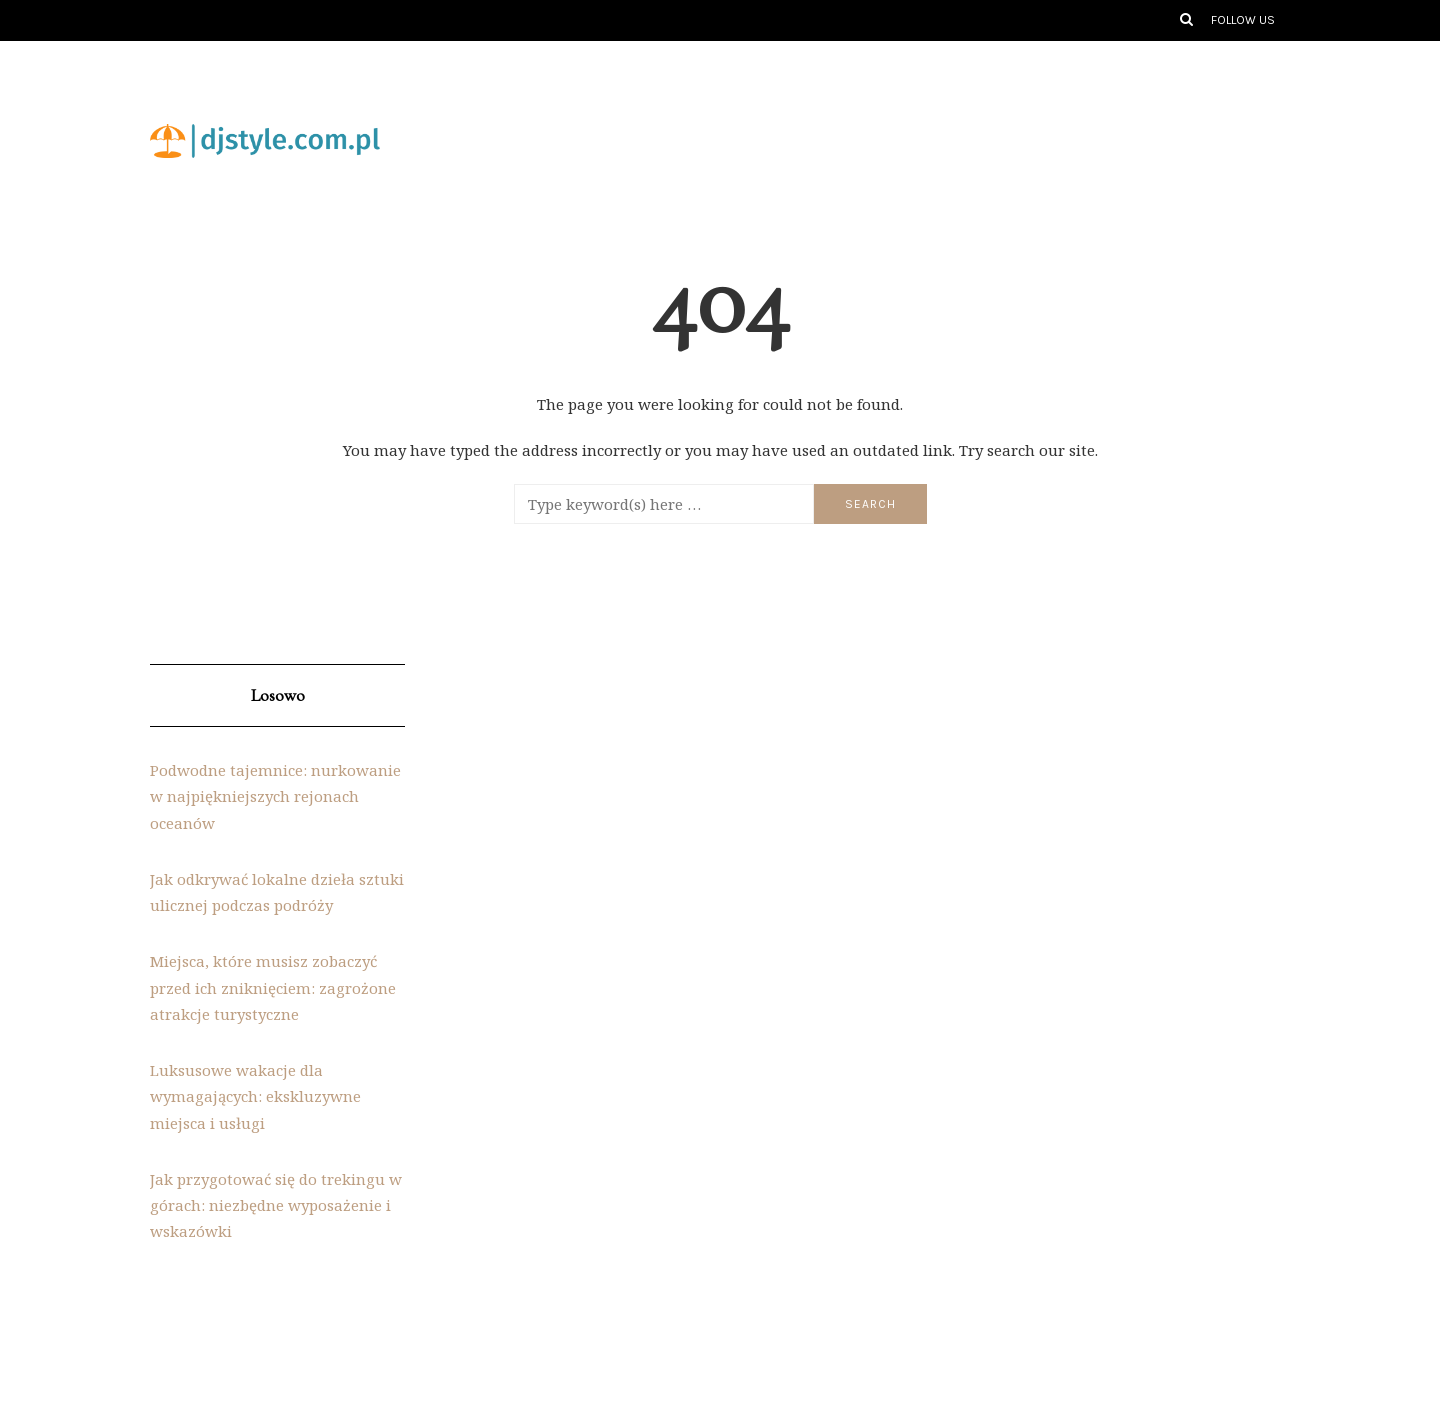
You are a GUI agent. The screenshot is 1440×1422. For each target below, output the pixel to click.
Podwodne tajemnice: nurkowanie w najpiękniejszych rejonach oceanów (275, 796)
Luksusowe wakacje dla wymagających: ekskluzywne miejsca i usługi (255, 1096)
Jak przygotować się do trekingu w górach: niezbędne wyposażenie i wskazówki (276, 1205)
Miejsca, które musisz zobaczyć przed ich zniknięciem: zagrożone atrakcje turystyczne (273, 987)
